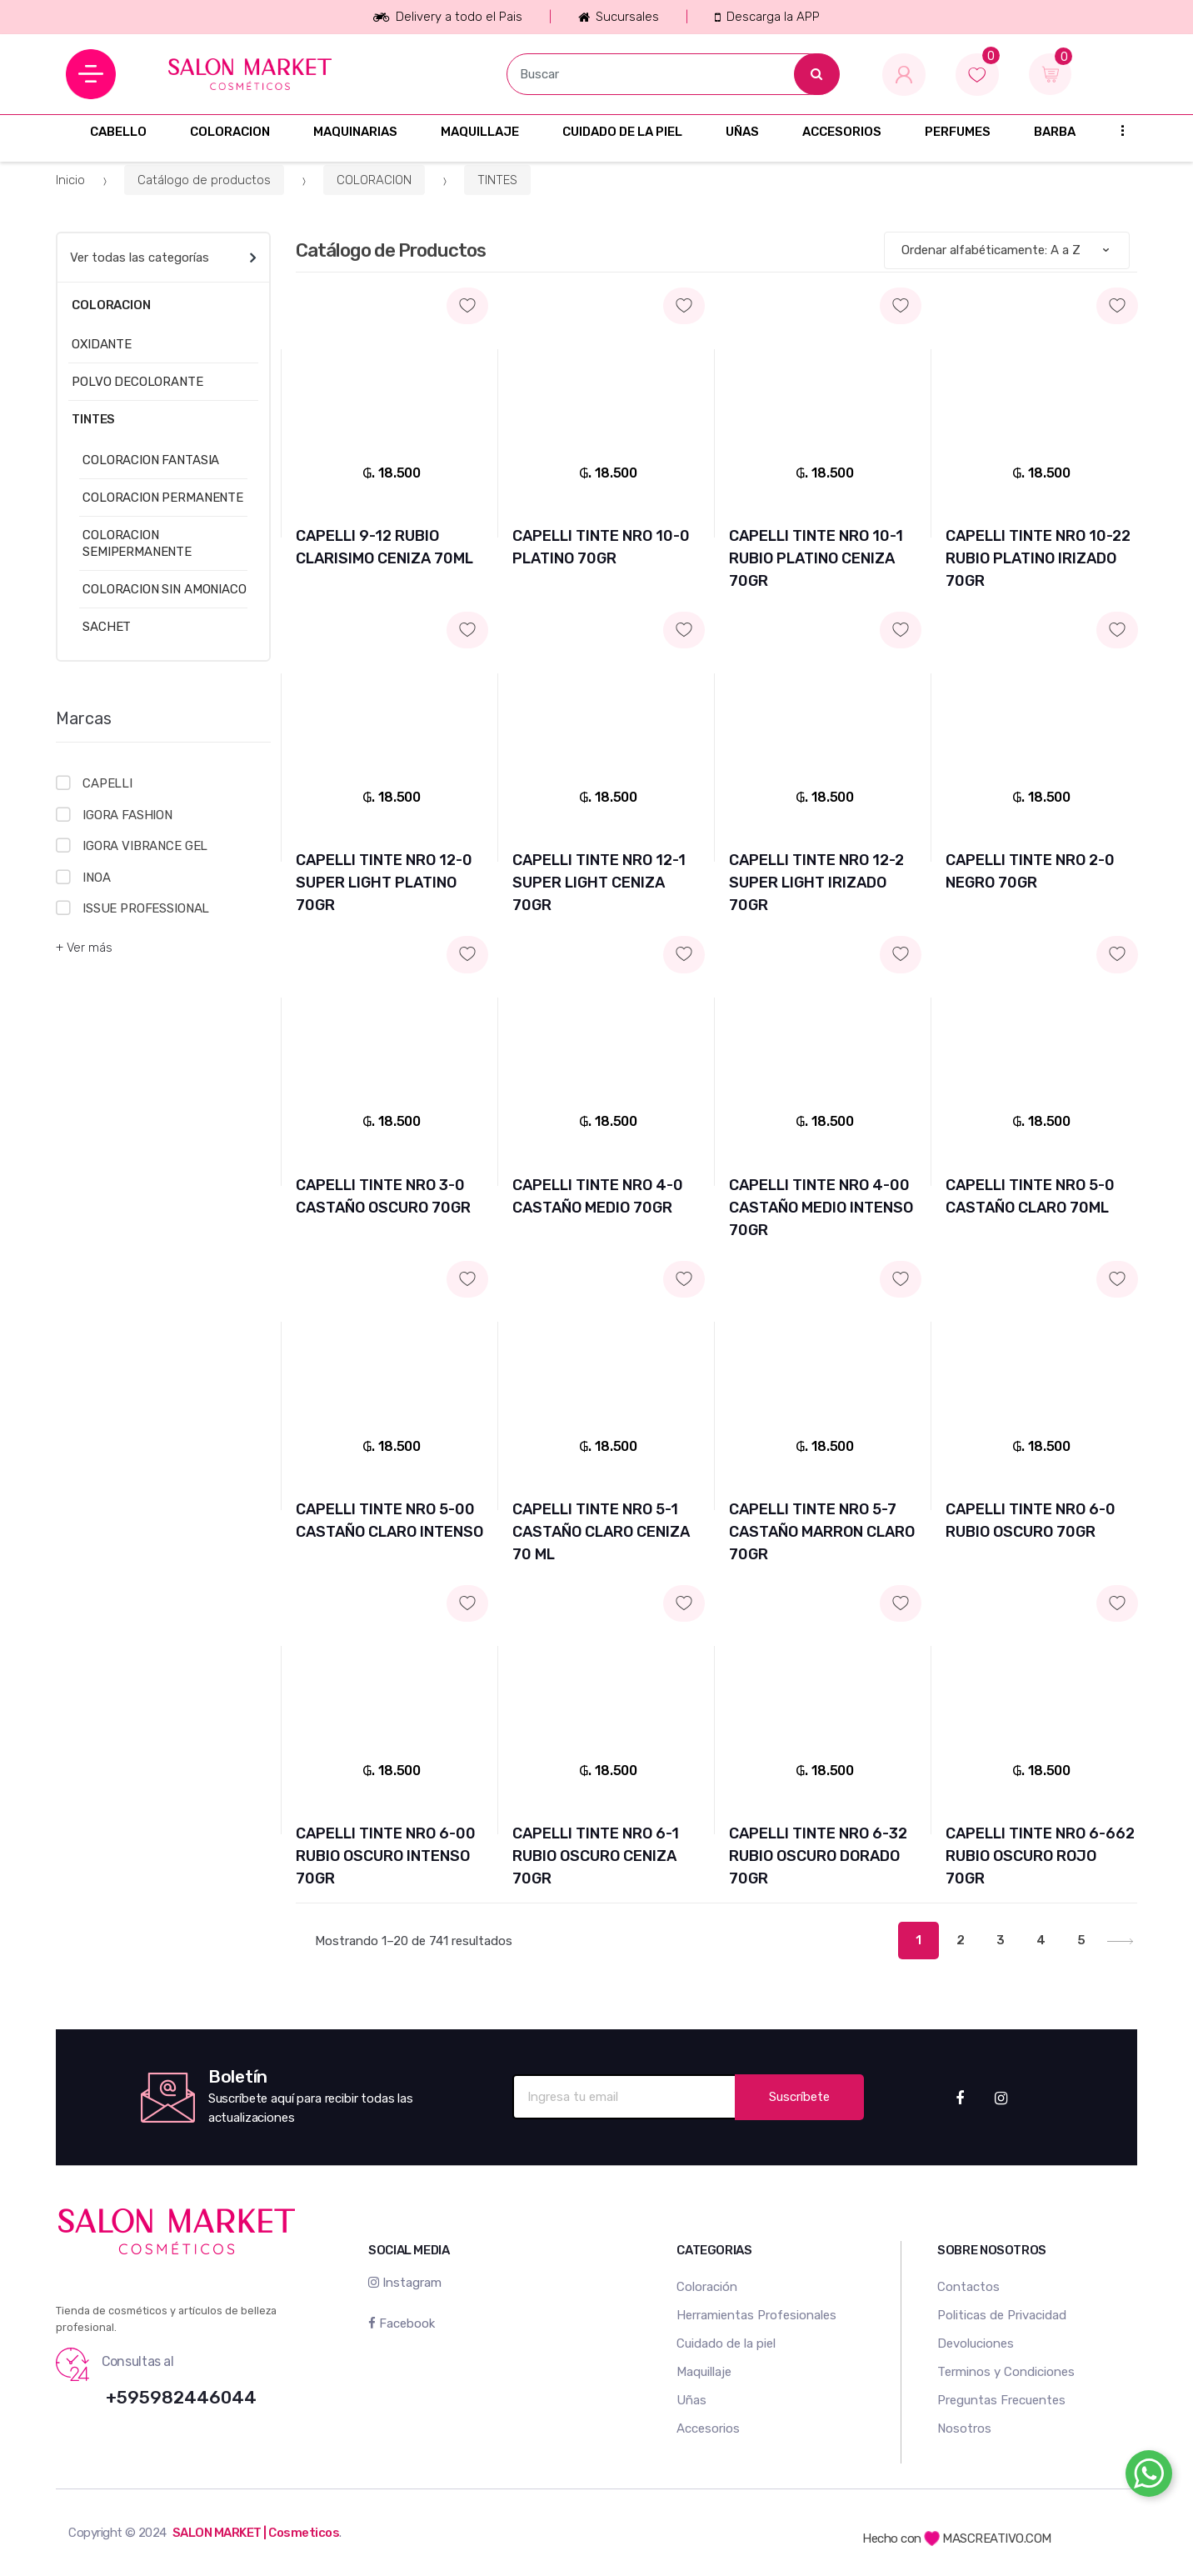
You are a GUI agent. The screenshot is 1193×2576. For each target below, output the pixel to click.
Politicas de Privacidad (1001, 2315)
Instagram (405, 2282)
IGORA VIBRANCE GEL (144, 845)
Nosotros (964, 2428)
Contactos (968, 2286)
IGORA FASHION (127, 815)
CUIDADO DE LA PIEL (622, 131)
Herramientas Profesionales (756, 2315)
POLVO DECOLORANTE (137, 381)
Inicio (70, 180)
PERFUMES (958, 131)
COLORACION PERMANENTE (162, 497)
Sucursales (618, 16)
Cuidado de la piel (726, 2343)
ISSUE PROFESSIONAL (145, 908)
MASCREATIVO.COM (987, 2538)
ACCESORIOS (841, 131)
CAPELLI (107, 783)
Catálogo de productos (204, 180)
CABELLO (118, 131)
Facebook (401, 2323)
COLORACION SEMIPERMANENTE (137, 544)
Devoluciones (975, 2343)
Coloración (706, 2286)
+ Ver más (84, 947)
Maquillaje (703, 2371)
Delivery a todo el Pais (447, 16)
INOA (96, 877)
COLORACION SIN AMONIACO (164, 589)
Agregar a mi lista (391, 290)
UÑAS (742, 131)
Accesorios (708, 2428)
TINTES (497, 180)
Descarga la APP (767, 16)
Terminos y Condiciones (1006, 2371)
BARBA (1055, 131)
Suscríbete (799, 2096)
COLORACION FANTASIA (150, 460)
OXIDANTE (102, 344)
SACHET (106, 626)
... (1117, 129)
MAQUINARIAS (355, 131)
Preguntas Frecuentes (1001, 2400)
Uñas (691, 2400)
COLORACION (230, 131)
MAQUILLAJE (480, 131)
